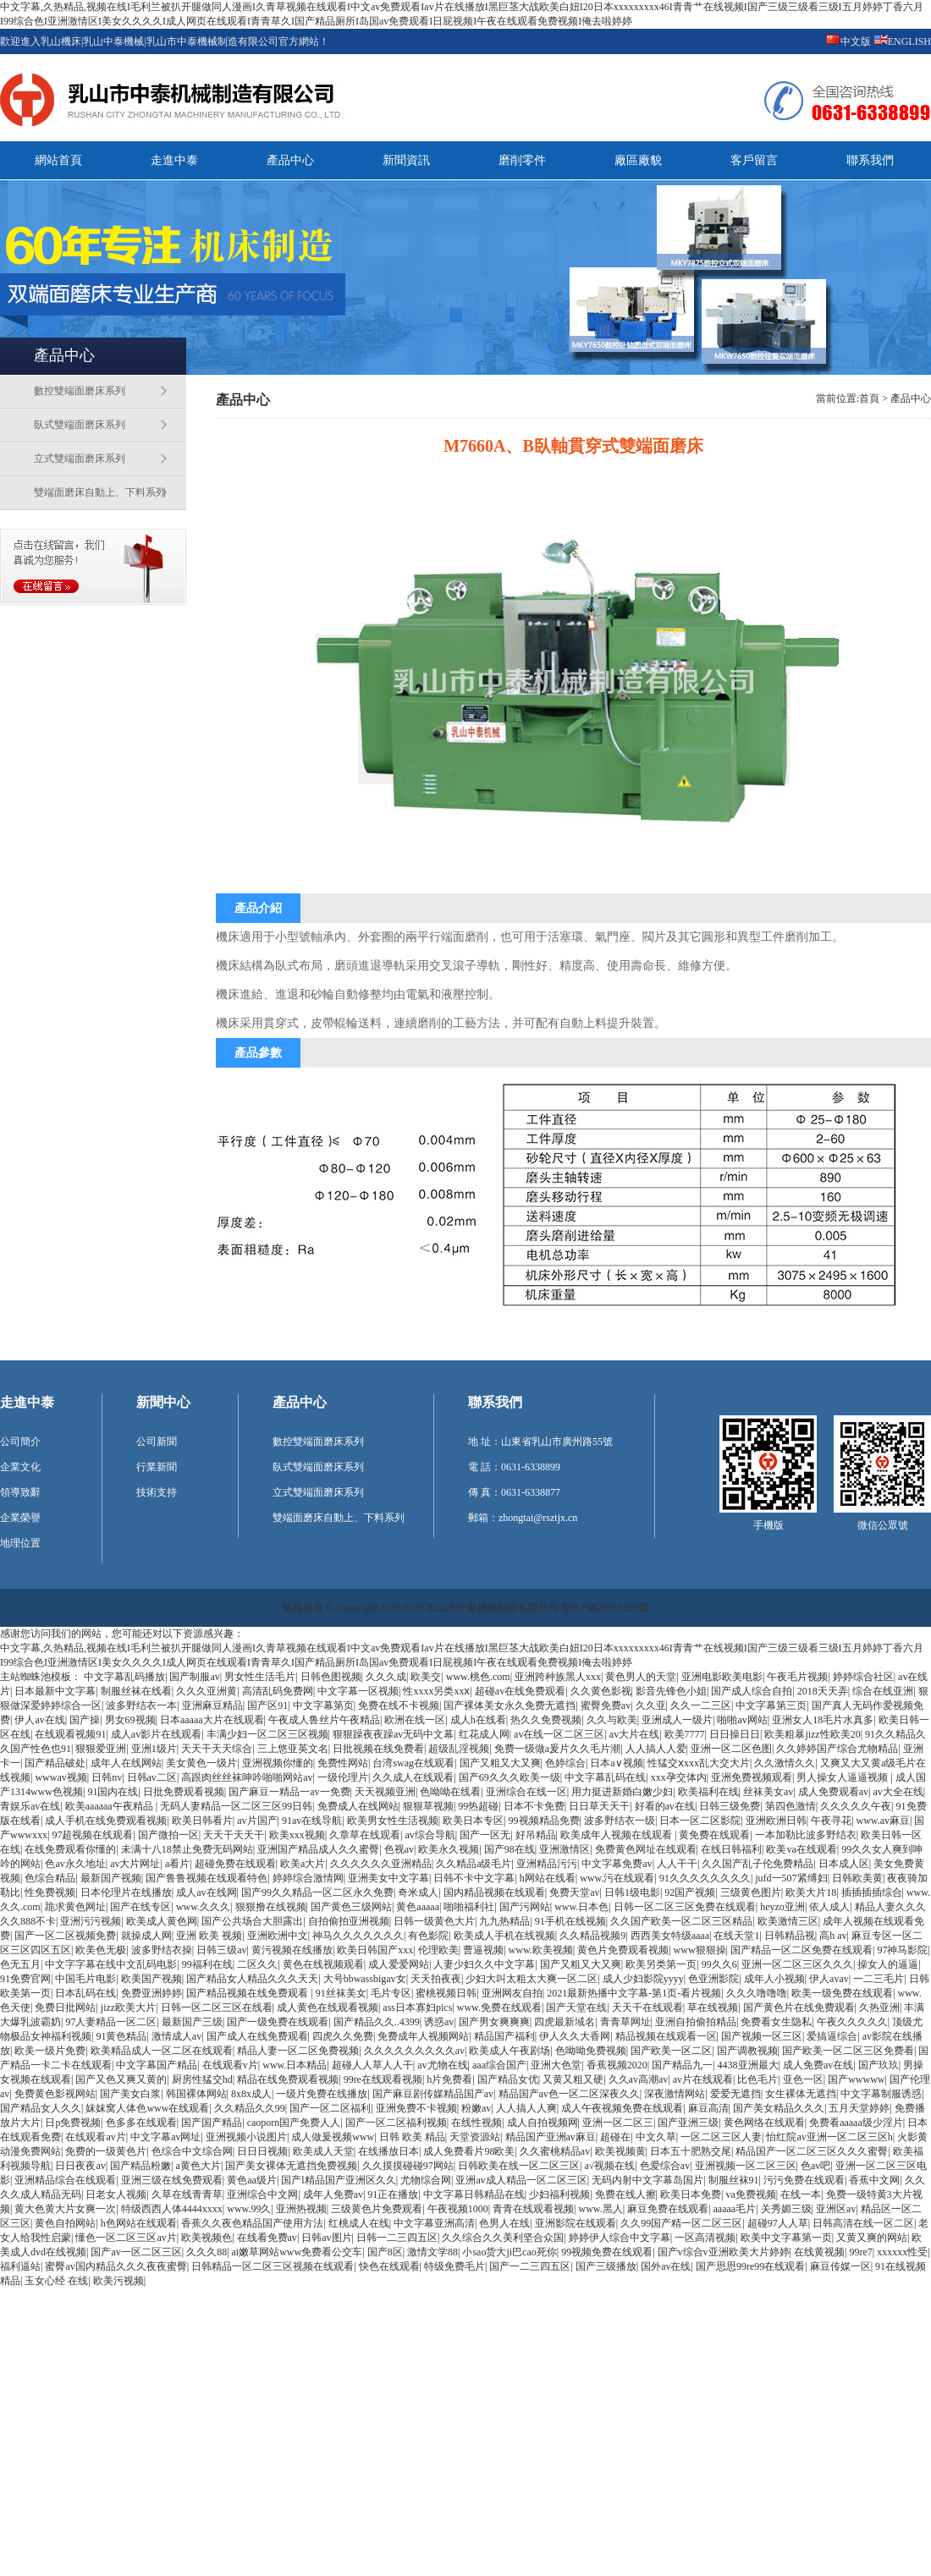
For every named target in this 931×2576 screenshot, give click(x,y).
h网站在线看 (548, 1878)
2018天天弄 (822, 1691)
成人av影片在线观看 (156, 1734)
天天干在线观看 (647, 2007)
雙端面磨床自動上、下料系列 (100, 492)
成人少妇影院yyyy (643, 1979)
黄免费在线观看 (714, 1835)
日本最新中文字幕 (55, 1691)
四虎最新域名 (564, 2022)
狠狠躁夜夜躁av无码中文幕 (393, 1734)
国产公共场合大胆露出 (252, 1921)
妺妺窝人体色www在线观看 (147, 2108)
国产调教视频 (747, 2051)
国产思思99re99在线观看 (750, 2266)
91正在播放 (392, 2194)
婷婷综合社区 (863, 1677)
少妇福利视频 (559, 2194)
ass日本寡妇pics (417, 2007)
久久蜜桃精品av (555, 2151)
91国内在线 (112, 1792)
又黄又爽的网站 (871, 2238)
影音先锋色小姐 (671, 1691)
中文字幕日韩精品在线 (474, 2194)
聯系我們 (870, 160)
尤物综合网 (425, 2180)
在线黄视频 (819, 2252)
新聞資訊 (406, 160)
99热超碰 (478, 1806)
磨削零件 (522, 160)
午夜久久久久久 (852, 2022)
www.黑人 (600, 2209)
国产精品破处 (55, 1763)
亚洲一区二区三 (617, 2122)
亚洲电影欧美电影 (722, 1677)
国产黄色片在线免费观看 (799, 2007)
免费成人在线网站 (358, 1806)
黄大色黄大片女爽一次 (65, 2209)
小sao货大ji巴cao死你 (509, 2252)
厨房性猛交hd (202, 2079)
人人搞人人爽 (526, 2108)
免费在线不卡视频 (398, 1705)
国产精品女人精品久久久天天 (252, 1979)
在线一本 (800, 2194)
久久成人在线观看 (413, 1777)
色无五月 (20, 1964)
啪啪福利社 (468, 1907)
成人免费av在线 (818, 2065)
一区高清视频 (705, 2238)
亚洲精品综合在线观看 (65, 2180)
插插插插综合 (871, 1892)
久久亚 (651, 1705)
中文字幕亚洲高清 (434, 2223)
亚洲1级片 (154, 1749)
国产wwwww (856, 2079)
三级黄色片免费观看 (376, 2209)
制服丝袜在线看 (136, 1691)
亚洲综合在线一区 (526, 1792)
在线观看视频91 (70, 1734)
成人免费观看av (833, 1792)
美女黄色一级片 (201, 1763)
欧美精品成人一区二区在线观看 (162, 2051)
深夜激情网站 (674, 2094)
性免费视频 (50, 1892)
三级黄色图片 (750, 1892)
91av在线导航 (312, 1820)
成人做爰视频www (332, 2137)
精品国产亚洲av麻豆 (550, 2137)
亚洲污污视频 (90, 1921)
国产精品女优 (507, 2079)
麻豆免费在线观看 (667, 2209)
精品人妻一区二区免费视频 (298, 2051)
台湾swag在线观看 (413, 1763)
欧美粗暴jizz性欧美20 (812, 1734)
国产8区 (385, 2252)
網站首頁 (58, 160)
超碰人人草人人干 (372, 2065)
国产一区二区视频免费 (65, 1936)
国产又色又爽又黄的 (121, 2079)
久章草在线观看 (364, 1835)
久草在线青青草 (187, 2194)
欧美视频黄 (620, 2151)
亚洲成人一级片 (677, 1720)
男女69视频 (130, 1720)
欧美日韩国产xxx (375, 1950)
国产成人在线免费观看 (257, 2036)
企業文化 (20, 1467)
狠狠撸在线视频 (270, 1907)
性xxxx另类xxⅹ (436, 1691)
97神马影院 (902, 1950)
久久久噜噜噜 (756, 1993)
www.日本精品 (294, 2065)
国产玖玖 (878, 2065)
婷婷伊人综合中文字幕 (619, 2238)
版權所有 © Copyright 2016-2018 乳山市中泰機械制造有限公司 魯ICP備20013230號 (465, 1607)
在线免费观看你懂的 (70, 1849)
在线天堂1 (736, 1936)
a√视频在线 (610, 2166)
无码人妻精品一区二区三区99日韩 (236, 1806)
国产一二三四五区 (529, 2266)
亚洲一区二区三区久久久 (797, 1964)
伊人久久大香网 (574, 2036)
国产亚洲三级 (688, 2122)
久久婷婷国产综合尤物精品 (837, 1749)
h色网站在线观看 (139, 2223)
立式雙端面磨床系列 (79, 458)
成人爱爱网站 (398, 1964)
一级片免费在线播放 (321, 2094)
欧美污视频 (118, 2281)
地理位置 (20, 1543)
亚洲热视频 (301, 2209)
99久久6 (719, 1964)
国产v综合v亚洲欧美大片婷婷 (724, 2252)
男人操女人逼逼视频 (843, 1777)
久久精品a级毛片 (473, 1864)
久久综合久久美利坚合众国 (503, 2238)
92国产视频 (689, 1892)
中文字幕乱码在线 (605, 1777)
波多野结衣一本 (141, 1705)
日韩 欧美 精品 (412, 2137)
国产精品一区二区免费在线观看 (801, 1950)
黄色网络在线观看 (764, 2122)
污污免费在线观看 (804, 2180)
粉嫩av (476, 2108)
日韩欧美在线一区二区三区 (519, 2166)
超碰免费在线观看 (235, 1864)
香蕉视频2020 (617, 2065)
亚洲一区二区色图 (731, 1749)
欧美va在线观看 (801, 1849)
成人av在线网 (206, 1892)
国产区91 (267, 1705)
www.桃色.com (478, 1677)
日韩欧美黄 (857, 1878)
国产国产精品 (211, 2122)
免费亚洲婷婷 (151, 1993)
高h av (832, 1936)
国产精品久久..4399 (376, 2022)
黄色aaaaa (417, 1907)
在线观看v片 (230, 2065)
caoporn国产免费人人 (294, 2122)
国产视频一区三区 (761, 2036)
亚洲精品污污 (546, 1864)
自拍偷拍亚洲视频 (348, 1921)
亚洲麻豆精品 (212, 1705)
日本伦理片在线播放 (126, 1892)
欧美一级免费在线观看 (842, 1993)
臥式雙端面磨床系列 (79, 425)
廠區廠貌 (638, 160)
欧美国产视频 (151, 1979)
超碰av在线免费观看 (520, 1691)
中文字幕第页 (323, 1705)
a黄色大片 (198, 2166)
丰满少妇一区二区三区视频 (267, 1734)
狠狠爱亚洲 (100, 1749)
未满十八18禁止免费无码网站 (187, 1849)
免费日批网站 (65, 2007)
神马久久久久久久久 (358, 1936)
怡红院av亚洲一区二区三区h (829, 2137)
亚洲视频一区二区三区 (745, 2166)
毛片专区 (391, 1993)
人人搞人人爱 (655, 1749)
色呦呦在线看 (450, 1792)
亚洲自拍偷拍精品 (695, 2022)
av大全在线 (898, 1792)
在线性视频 (476, 2122)
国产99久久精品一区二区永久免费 (317, 1892)
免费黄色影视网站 (55, 2094)
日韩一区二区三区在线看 (217, 2007)
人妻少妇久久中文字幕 (484, 1964)
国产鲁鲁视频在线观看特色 (206, 1878)
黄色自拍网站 (65, 2223)
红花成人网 (484, 1734)
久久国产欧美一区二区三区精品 (681, 1921)
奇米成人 (418, 1892)
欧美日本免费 (690, 2194)
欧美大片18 (810, 1892)
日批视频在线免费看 (378, 1749)
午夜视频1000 (457, 2209)
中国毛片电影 (85, 1979)
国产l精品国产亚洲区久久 (338, 2180)
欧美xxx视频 (297, 1835)
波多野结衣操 (161, 1950)
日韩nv (106, 1777)
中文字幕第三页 (771, 1705)
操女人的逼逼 (887, 1964)
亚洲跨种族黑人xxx (558, 1677)
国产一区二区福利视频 (396, 2122)
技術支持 (156, 1492)
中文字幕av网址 (165, 2137)
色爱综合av (665, 2166)
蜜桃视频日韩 (446, 1993)
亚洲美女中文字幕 (388, 1878)
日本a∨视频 (616, 1763)
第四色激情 (790, 1806)
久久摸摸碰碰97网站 (408, 2166)
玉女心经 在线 (56, 2281)
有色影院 (428, 1936)
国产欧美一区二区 (671, 2051)
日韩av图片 (326, 2238)
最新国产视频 (110, 1878)
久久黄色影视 (600, 1691)
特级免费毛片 (454, 2266)
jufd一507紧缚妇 (791, 1878)
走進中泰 (174, 160)
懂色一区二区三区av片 (125, 2238)
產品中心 (290, 160)
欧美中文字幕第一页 (786, 2238)
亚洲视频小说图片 (246, 2137)
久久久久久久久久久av (414, 2051)
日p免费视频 (73, 2122)
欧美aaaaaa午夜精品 (110, 1806)
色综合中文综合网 (192, 2151)
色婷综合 (565, 1763)
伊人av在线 (39, 1720)
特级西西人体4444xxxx (172, 2209)
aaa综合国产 (499, 2065)
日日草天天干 (599, 1806)
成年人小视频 (774, 1979)
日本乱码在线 (85, 1993)
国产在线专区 (140, 1907)
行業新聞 (156, 1467)
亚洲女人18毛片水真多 (822, 1720)
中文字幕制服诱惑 (881, 2094)
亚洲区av (836, 2209)
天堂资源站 (474, 2137)
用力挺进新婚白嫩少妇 (622, 1792)
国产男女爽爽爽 (494, 2022)
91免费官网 (25, 1979)
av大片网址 (135, 1864)
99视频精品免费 (544, 1820)
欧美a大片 (302, 1864)
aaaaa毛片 (735, 2209)
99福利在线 (207, 1964)
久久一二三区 (700, 1705)
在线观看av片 (95, 2137)
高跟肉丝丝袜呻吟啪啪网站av (246, 1777)
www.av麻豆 (884, 1820)
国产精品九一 (682, 2065)
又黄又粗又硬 (573, 2079)
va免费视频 (750, 2194)
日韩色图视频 (330, 1677)
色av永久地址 (75, 1864)
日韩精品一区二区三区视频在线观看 (272, 2266)
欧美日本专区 (473, 1820)
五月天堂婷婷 (859, 2108)
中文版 (855, 41)
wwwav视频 (60, 1777)
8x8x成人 (251, 2094)
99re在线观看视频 (383, 2079)
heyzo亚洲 (782, 1907)
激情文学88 (432, 2252)
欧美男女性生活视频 (392, 1820)
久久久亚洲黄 (206, 1691)
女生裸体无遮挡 (800, 2094)
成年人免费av (333, 2194)
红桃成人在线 (358, 2223)
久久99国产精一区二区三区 (681, 2223)
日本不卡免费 (534, 1806)
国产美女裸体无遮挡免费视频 (291, 2166)
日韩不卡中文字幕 (474, 1878)
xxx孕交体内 (679, 1777)
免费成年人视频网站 (423, 2036)
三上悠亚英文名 (292, 1749)
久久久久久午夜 (855, 1806)
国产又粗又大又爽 (500, 1763)
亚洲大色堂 (556, 2065)
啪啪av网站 (742, 1720)
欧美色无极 (100, 1950)
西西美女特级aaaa (670, 1936)
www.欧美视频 (541, 1950)
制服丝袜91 (733, 2180)
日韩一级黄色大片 (434, 1921)
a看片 (177, 1864)
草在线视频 (712, 2007)
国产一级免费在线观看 (277, 2022)
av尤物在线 (442, 2065)
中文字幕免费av (616, 1864)
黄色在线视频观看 (323, 1964)
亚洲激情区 (564, 1849)
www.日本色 (581, 1907)
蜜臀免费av (606, 1705)
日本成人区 (843, 1864)
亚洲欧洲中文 (277, 1936)
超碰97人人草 (777, 2223)
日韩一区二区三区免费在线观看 (685, 1907)
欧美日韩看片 (202, 1820)
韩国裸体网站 (196, 2094)
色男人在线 (504, 2223)
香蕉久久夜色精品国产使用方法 (252, 2223)
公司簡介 (20, 1441)
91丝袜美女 (341, 1993)
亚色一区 (803, 2079)
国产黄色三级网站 (351, 1907)
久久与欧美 (612, 1720)
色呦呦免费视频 (590, 2051)
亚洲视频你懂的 (277, 1763)
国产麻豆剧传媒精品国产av (432, 2094)
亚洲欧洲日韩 (776, 1820)
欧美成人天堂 (323, 2151)
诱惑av (439, 2022)
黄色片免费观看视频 (623, 1950)
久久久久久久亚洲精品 (381, 1864)
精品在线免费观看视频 (288, 2079)
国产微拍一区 (168, 1835)
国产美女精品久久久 (778, 2108)
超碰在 (615, 2137)
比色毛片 (757, 2079)
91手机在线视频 (570, 1921)
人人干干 (677, 1864)
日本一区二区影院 (700, 1820)
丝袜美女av (768, 1792)
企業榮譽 (20, 1518)
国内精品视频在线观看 (494, 1892)
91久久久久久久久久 (705, 1878)
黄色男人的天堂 (640, 1677)
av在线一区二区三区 (559, 1734)
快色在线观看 (389, 2266)
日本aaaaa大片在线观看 (212, 1720)
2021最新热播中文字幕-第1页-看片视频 (634, 1993)
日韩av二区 (152, 1777)
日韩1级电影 (632, 1892)
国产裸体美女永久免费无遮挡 (509, 1705)
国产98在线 (509, 1849)
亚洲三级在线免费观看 (172, 2180)
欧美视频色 (206, 2238)
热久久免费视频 (545, 1720)
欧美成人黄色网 (161, 1921)
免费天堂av (574, 1892)
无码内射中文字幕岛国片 (647, 2180)
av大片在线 (634, 1734)
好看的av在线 (665, 1806)
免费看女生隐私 (776, 2022)
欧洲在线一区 (414, 1720)
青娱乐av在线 (30, 1806)
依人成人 (829, 1907)
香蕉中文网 (874, 2180)
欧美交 (425, 1677)
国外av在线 (666, 2266)
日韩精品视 (789, 1936)
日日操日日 (734, 1734)
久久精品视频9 (592, 1936)
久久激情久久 (784, 1763)
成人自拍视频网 (542, 2122)
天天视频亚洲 (385, 1792)
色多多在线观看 (141, 2122)
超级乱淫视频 (458, 1749)
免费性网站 (342, 1763)
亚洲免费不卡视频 (416, 2108)
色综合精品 (50, 1878)
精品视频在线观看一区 (666, 2036)
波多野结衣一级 (619, 1820)
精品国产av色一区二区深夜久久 (569, 2094)
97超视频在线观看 (92, 1835)
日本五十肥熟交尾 (690, 2151)
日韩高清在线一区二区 (863, 2223)
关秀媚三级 (786, 2209)
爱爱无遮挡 (735, 2094)
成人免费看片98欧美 (469, 2151)
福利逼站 (20, 2266)
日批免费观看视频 (183, 1792)
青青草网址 (625, 2022)
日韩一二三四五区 (397, 2238)
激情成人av (176, 2036)
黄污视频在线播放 (292, 1950)
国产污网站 (524, 1907)
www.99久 (249, 2209)
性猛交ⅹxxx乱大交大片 (698, 1763)
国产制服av (194, 1677)
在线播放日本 (388, 2151)
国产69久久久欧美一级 (509, 1777)
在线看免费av (267, 2238)
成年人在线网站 (126, 1763)
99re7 (860, 2252)
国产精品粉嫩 (140, 2166)
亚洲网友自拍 (512, 1993)
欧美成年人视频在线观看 (617, 1835)
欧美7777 (684, 1734)
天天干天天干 (233, 1835)
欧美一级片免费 (49, 2051)
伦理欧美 (438, 1950)
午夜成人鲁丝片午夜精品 (324, 1720)
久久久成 (386, 1677)
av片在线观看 (703, 2079)
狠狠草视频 (428, 1806)
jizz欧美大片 (128, 2007)
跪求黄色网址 (75, 1907)
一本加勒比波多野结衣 (806, 1835)
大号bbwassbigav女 (364, 1979)
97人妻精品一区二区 (111, 2022)
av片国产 (257, 1820)
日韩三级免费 (729, 1806)
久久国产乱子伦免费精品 (757, 1864)
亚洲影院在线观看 (575, 2223)
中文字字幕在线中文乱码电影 (111, 1964)
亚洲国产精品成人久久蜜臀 (318, 1849)
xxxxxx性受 (902, 2252)
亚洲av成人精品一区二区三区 (521, 2180)
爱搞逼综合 (832, 2036)
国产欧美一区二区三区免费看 (848, 2051)
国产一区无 (485, 1835)
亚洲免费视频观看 (751, 1777)
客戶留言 (754, 160)
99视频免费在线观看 (607, 2252)
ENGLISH (909, 41)
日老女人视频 (115, 2194)
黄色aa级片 (252, 2180)
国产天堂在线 (576, 2007)
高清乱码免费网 (277, 1691)
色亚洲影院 (713, 1979)
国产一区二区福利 (330, 2108)
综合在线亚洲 (882, 1691)
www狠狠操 (700, 1950)
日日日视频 (262, 2151)
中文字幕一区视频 (358, 1691)
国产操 (84, 1720)
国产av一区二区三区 (136, 2252)
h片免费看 (449, 2079)
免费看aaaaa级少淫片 (856, 2122)
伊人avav (829, 1979)
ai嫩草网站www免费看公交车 (297, 2252)
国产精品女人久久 (40, 2108)
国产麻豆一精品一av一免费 (289, 1792)
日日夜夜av (80, 2166)
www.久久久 (203, 1907)
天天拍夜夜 (435, 1979)
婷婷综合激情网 (308, 1878)
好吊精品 (535, 1835)
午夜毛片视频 (797, 1677)
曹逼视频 (483, 1950)
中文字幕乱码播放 (124, 1677)
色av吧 (815, 2166)
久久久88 (206, 2252)
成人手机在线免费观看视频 (106, 1820)
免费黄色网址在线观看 (646, 1849)
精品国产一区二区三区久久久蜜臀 (811, 2151)
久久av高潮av (639, 2079)
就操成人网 (146, 1936)
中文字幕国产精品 (156, 2065)
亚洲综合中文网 (262, 2194)
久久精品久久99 (249, 2108)
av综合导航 (429, 1835)
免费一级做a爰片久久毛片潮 (557, 1749)
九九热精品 (504, 1921)
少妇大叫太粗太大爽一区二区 (532, 1979)
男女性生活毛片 (259, 1677)
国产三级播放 (606, 2266)
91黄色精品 (121, 2036)
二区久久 (257, 1964)
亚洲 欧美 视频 (209, 1936)
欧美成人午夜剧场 (509, 2051)
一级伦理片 (342, 1777)
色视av (399, 1849)
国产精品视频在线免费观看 (248, 1993)
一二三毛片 (878, 1979)
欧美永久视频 (448, 1849)
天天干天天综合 (216, 1749)
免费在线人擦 (625, 2194)
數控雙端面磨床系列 (79, 391)
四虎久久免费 (342, 2036)
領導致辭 (20, 1492)
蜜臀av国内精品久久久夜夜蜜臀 (115, 2266)
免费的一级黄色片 (105, 2151)
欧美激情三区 (787, 1921)
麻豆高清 (708, 2108)
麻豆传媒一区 (840, 2266)
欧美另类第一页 (661, 1964)
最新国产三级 (192, 2022)
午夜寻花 (831, 1820)
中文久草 (656, 2137)
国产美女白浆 (130, 2094)
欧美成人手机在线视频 (504, 1936)
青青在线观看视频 (533, 2209)
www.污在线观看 (617, 1878)
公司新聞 (156, 1441)
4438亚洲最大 (748, 2065)
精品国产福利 (504, 2036)
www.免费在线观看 (499, 2007)
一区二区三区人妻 (721, 2137)
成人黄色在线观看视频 (327, 2007)
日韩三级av (221, 1950)
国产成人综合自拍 (751, 1691)
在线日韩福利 (731, 1849)
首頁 (869, 398)
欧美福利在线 (708, 1792)
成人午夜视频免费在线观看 (622, 2108)
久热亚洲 (879, 2007)
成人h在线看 (478, 1720)
